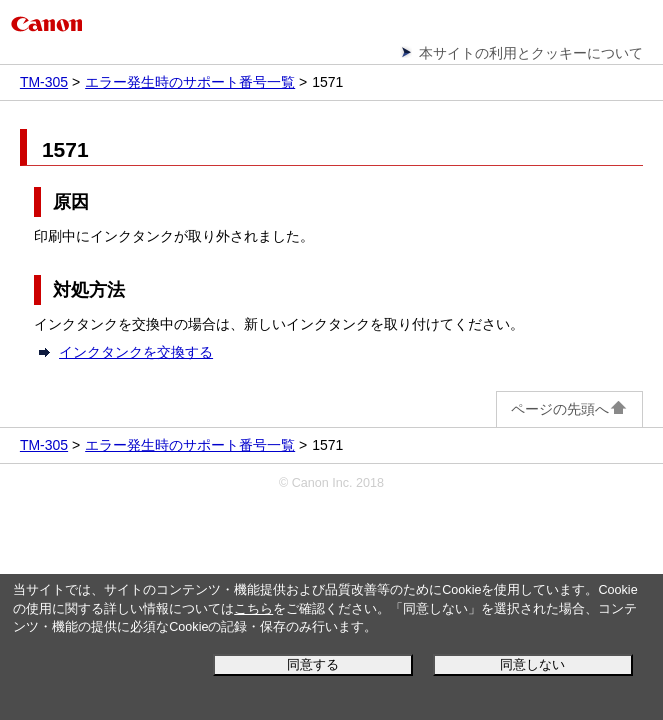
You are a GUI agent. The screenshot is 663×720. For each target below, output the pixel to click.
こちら (253, 609)
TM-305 (44, 82)
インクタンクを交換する (136, 352)
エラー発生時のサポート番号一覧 (190, 82)
